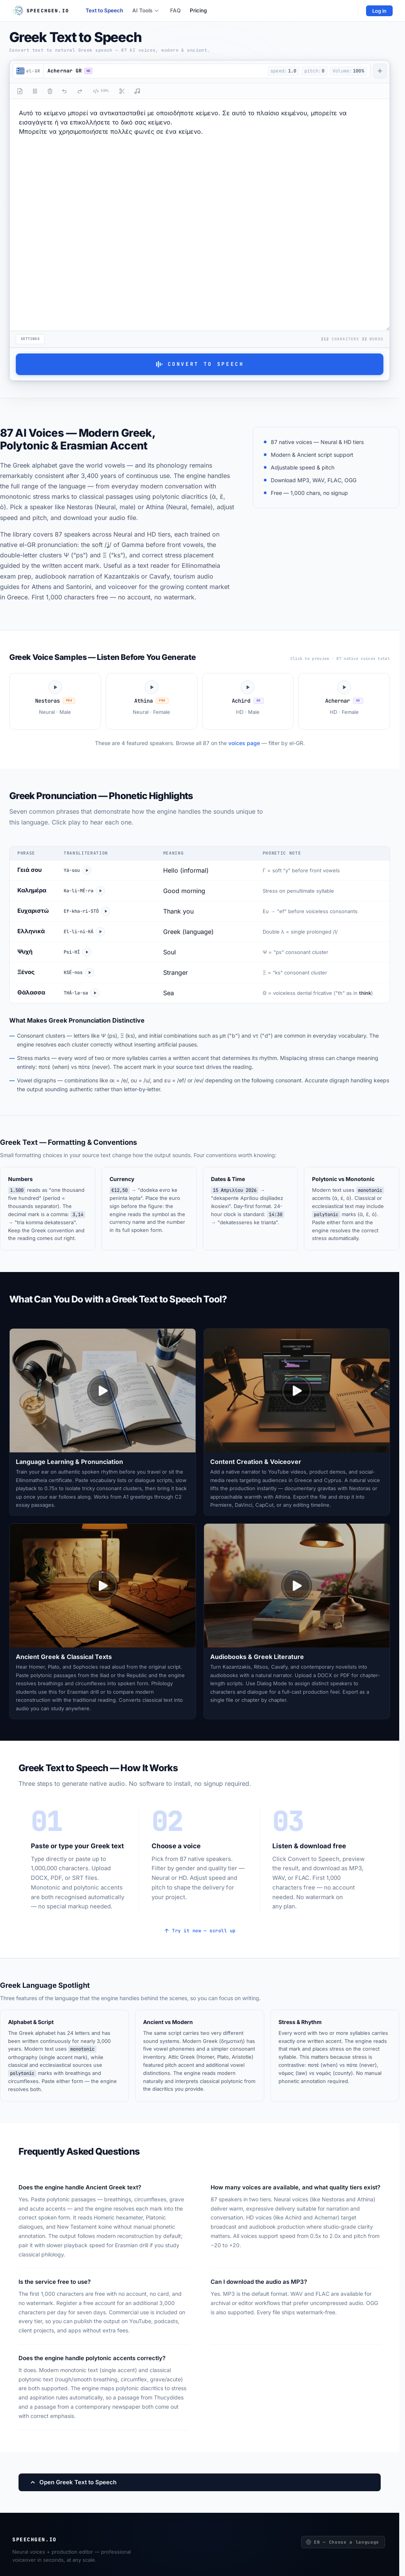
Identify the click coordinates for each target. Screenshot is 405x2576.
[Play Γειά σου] (86, 870)
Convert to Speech (199, 364)
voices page (244, 743)
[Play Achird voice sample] (248, 701)
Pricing (198, 10)
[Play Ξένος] (89, 972)
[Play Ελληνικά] (100, 931)
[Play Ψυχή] (86, 952)
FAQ (175, 10)
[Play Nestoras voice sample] (55, 701)
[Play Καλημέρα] (100, 890)
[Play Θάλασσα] (95, 993)
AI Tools (145, 10)
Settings (30, 339)
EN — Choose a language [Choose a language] (342, 2542)
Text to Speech (104, 10)
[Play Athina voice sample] (151, 701)
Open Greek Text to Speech (72, 2482)
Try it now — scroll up (200, 1931)
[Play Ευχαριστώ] (105, 911)
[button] (154, 71)
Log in (379, 11)
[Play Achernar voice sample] (344, 701)
